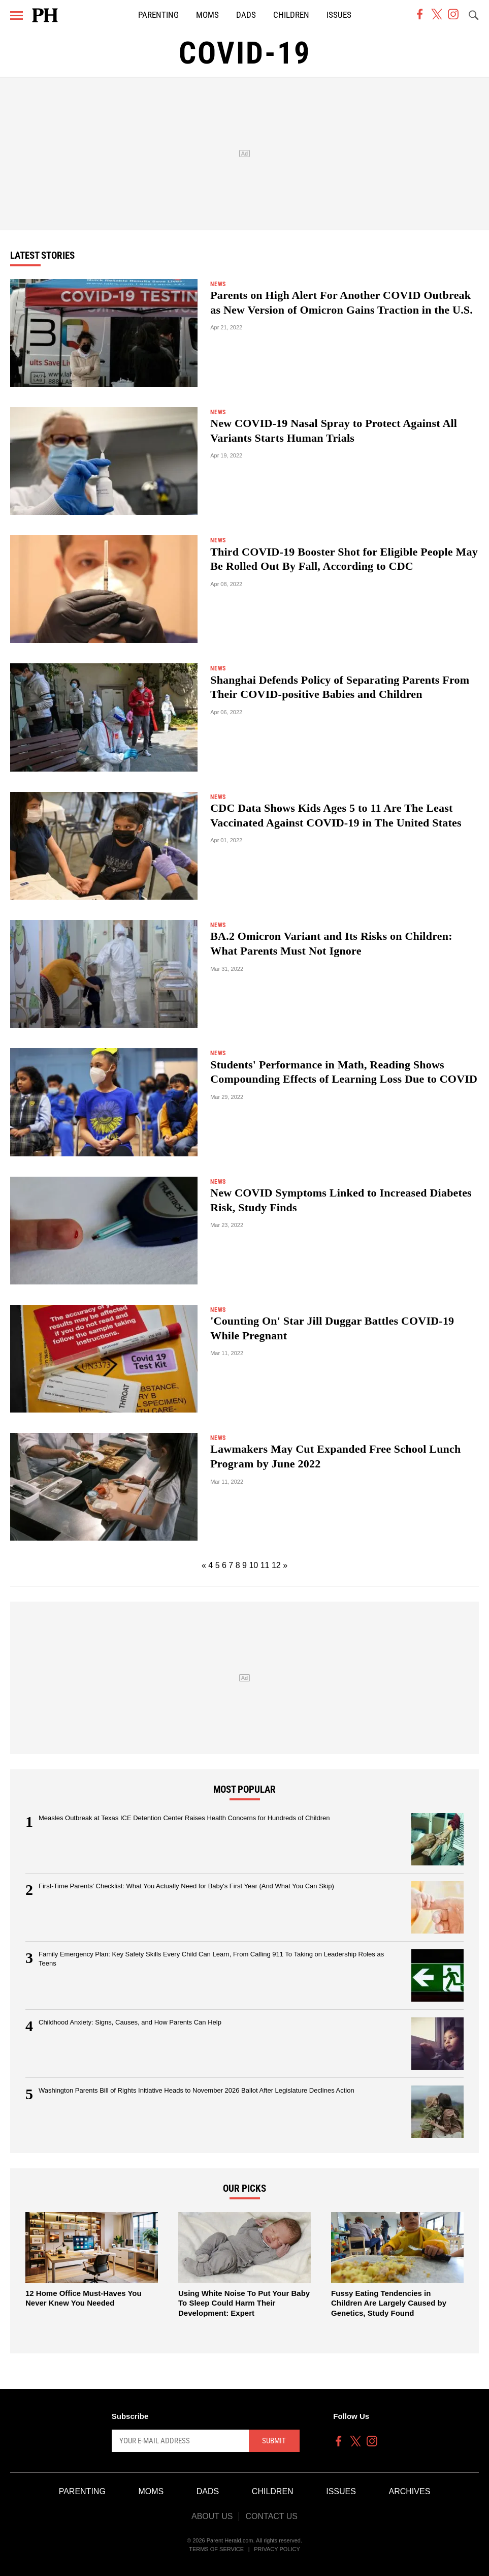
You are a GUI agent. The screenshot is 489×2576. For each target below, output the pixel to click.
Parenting (158, 15)
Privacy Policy (277, 2549)
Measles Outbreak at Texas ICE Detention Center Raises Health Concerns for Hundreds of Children (184, 1818)
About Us (212, 2516)
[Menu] (16, 15)
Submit (274, 2440)
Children (291, 15)
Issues (339, 15)
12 (276, 1565)
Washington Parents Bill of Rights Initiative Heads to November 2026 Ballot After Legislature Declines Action (196, 2090)
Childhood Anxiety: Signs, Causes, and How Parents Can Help (130, 2022)
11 (265, 1565)
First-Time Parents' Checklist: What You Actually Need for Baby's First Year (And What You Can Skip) (186, 1886)
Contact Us (271, 2516)
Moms (207, 15)
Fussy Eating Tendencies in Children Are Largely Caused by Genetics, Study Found (388, 2303)
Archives (410, 2491)
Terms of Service (216, 2549)
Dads (246, 15)
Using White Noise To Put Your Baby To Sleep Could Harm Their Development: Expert (244, 2303)
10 (253, 1565)
